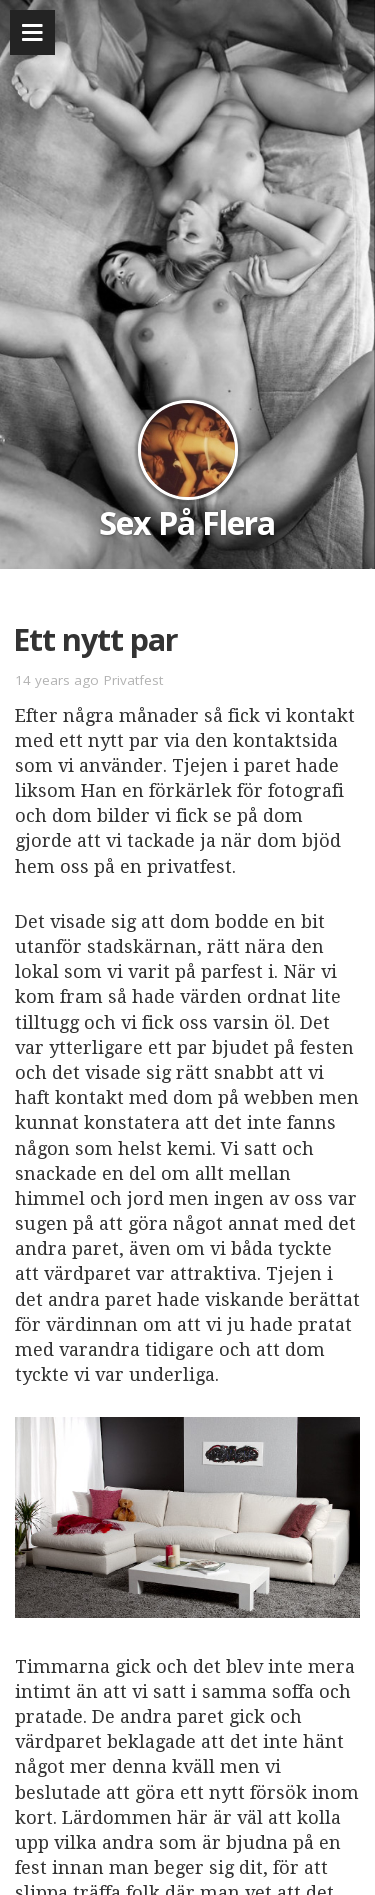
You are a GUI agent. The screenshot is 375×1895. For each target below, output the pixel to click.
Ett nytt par (95, 639)
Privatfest (133, 680)
